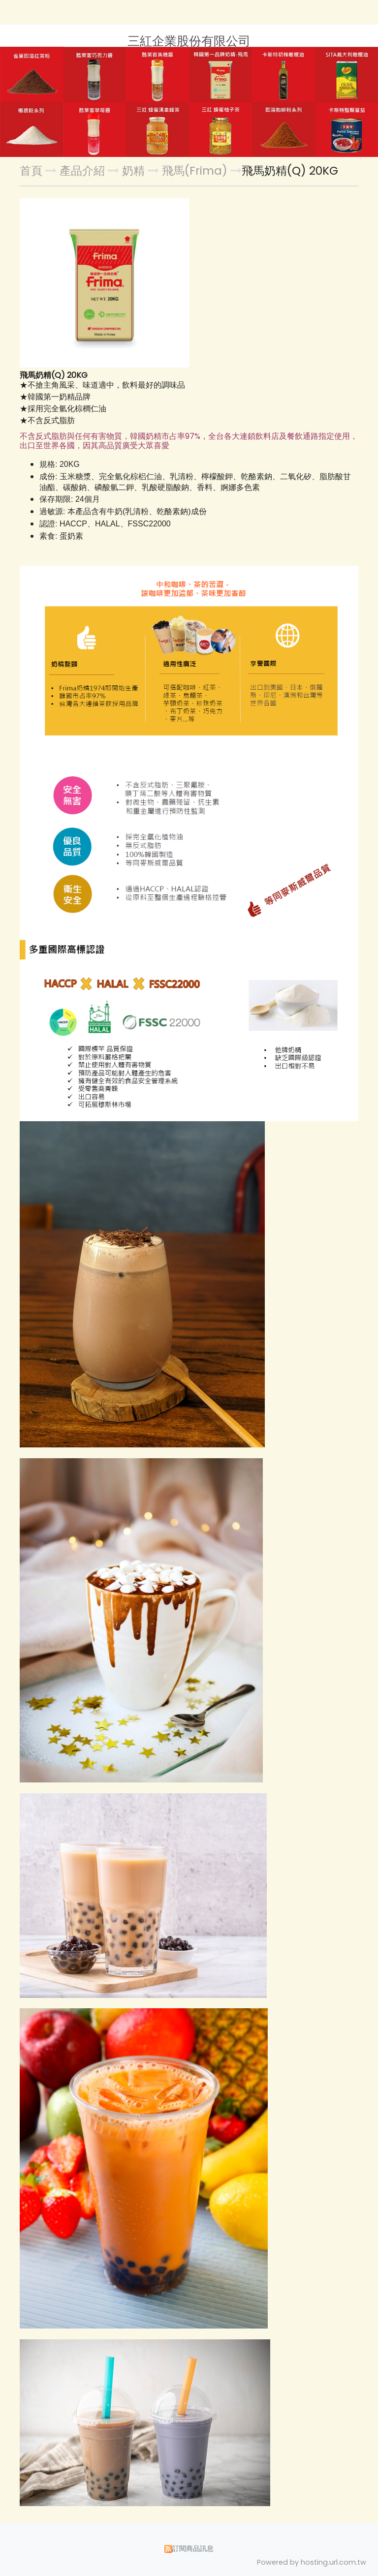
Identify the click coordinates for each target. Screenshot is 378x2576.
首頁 (31, 171)
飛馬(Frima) (194, 171)
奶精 (133, 171)
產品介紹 (84, 171)
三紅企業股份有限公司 (189, 41)
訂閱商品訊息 (193, 2548)
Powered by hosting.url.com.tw (311, 2562)
